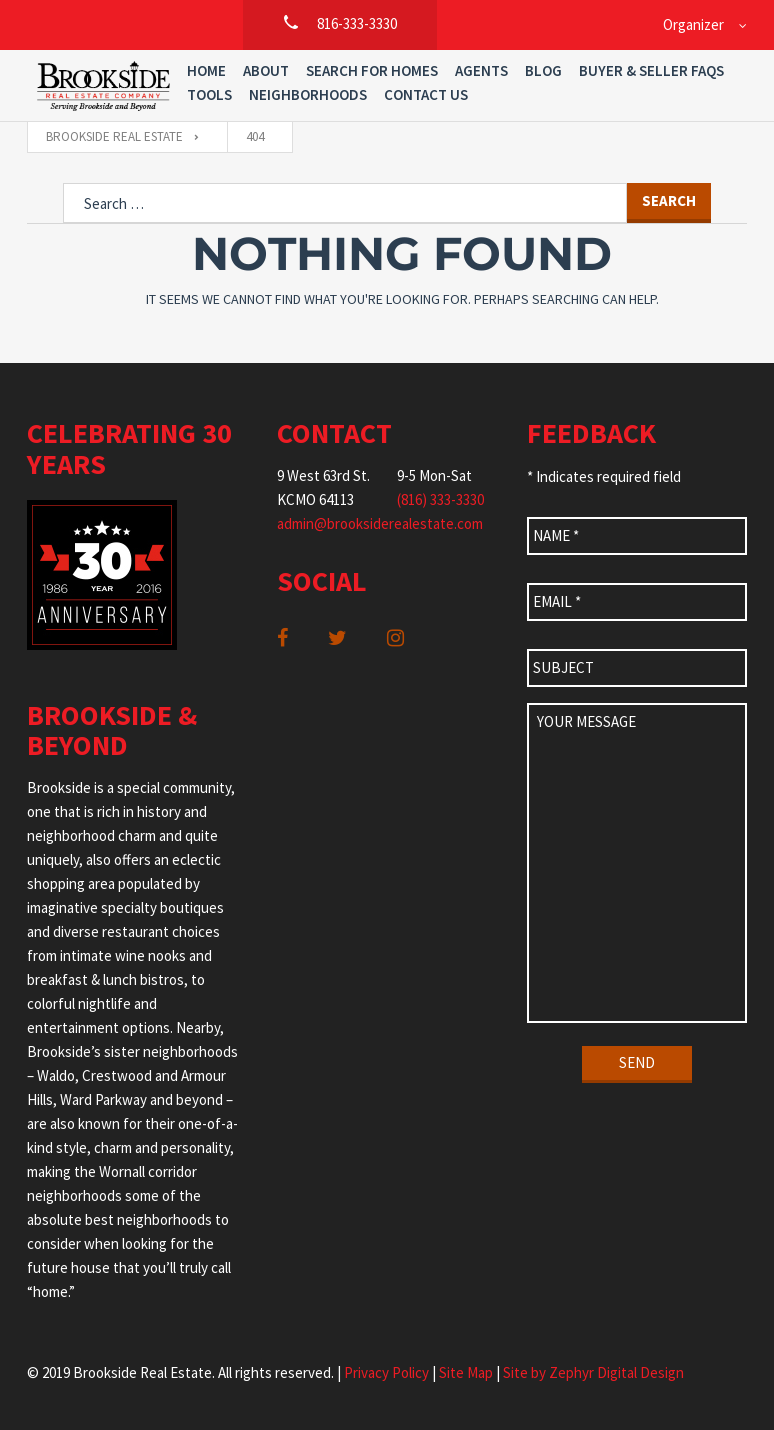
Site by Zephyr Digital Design (593, 1372)
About (266, 70)
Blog (543, 70)
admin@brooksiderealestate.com (380, 523)
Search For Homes (372, 70)
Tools (209, 94)
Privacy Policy (386, 1372)
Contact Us (426, 94)
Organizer (693, 24)
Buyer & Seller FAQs (651, 70)
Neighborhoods (308, 94)
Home (206, 70)
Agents (481, 70)
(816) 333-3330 (440, 499)
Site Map (466, 1372)
